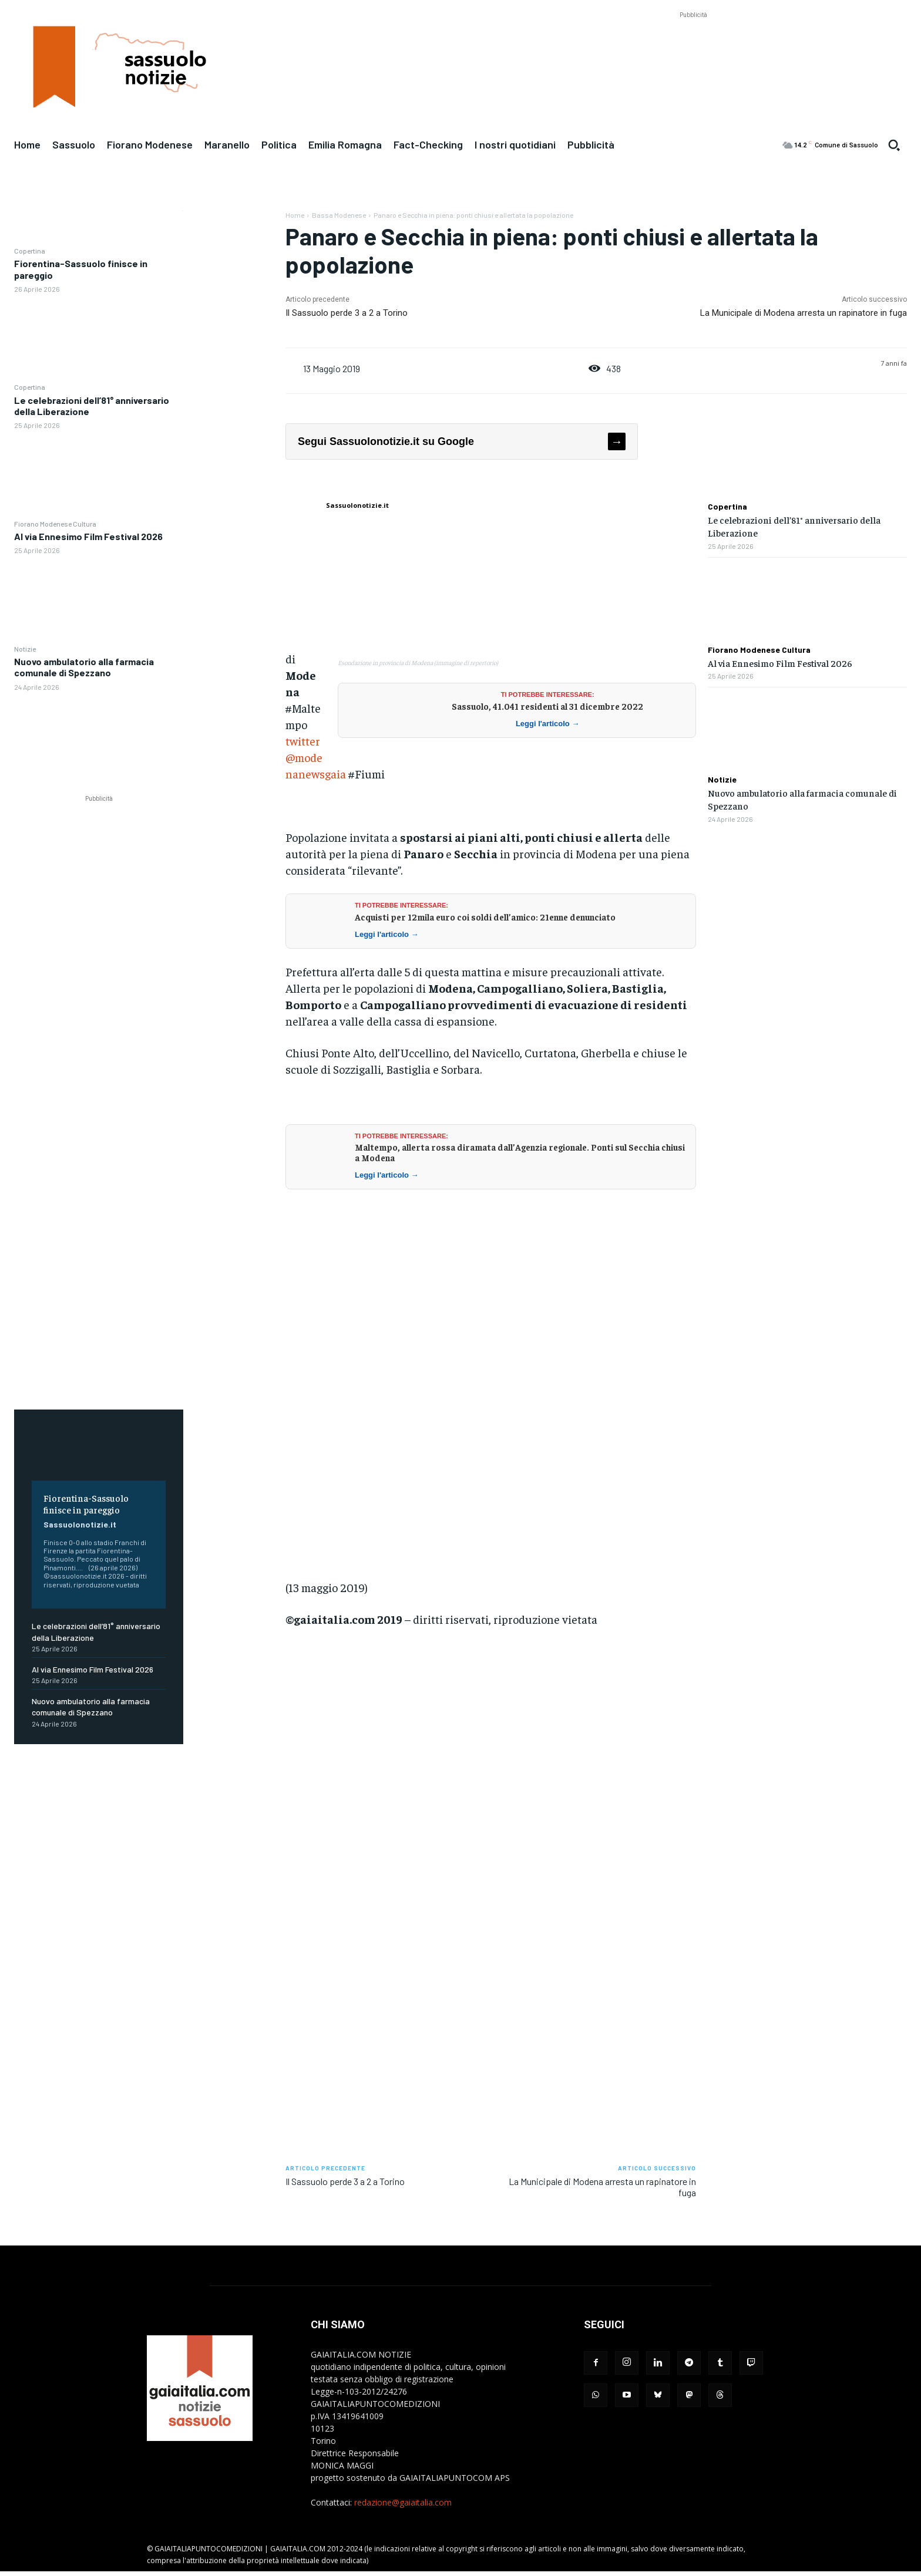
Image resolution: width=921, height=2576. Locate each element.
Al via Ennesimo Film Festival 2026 (88, 536)
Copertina (29, 251)
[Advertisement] (693, 47)
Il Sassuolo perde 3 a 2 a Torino (346, 313)
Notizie (25, 649)
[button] (894, 145)
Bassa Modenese (339, 215)
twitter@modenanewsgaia (315, 757)
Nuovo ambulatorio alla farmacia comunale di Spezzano (84, 667)
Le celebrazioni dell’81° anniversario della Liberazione (91, 406)
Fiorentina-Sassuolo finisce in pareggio (86, 1503)
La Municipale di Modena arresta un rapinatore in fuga (803, 313)
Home (294, 215)
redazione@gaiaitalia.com (403, 2502)
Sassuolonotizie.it (79, 1524)
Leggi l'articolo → (548, 723)
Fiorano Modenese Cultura (55, 524)
